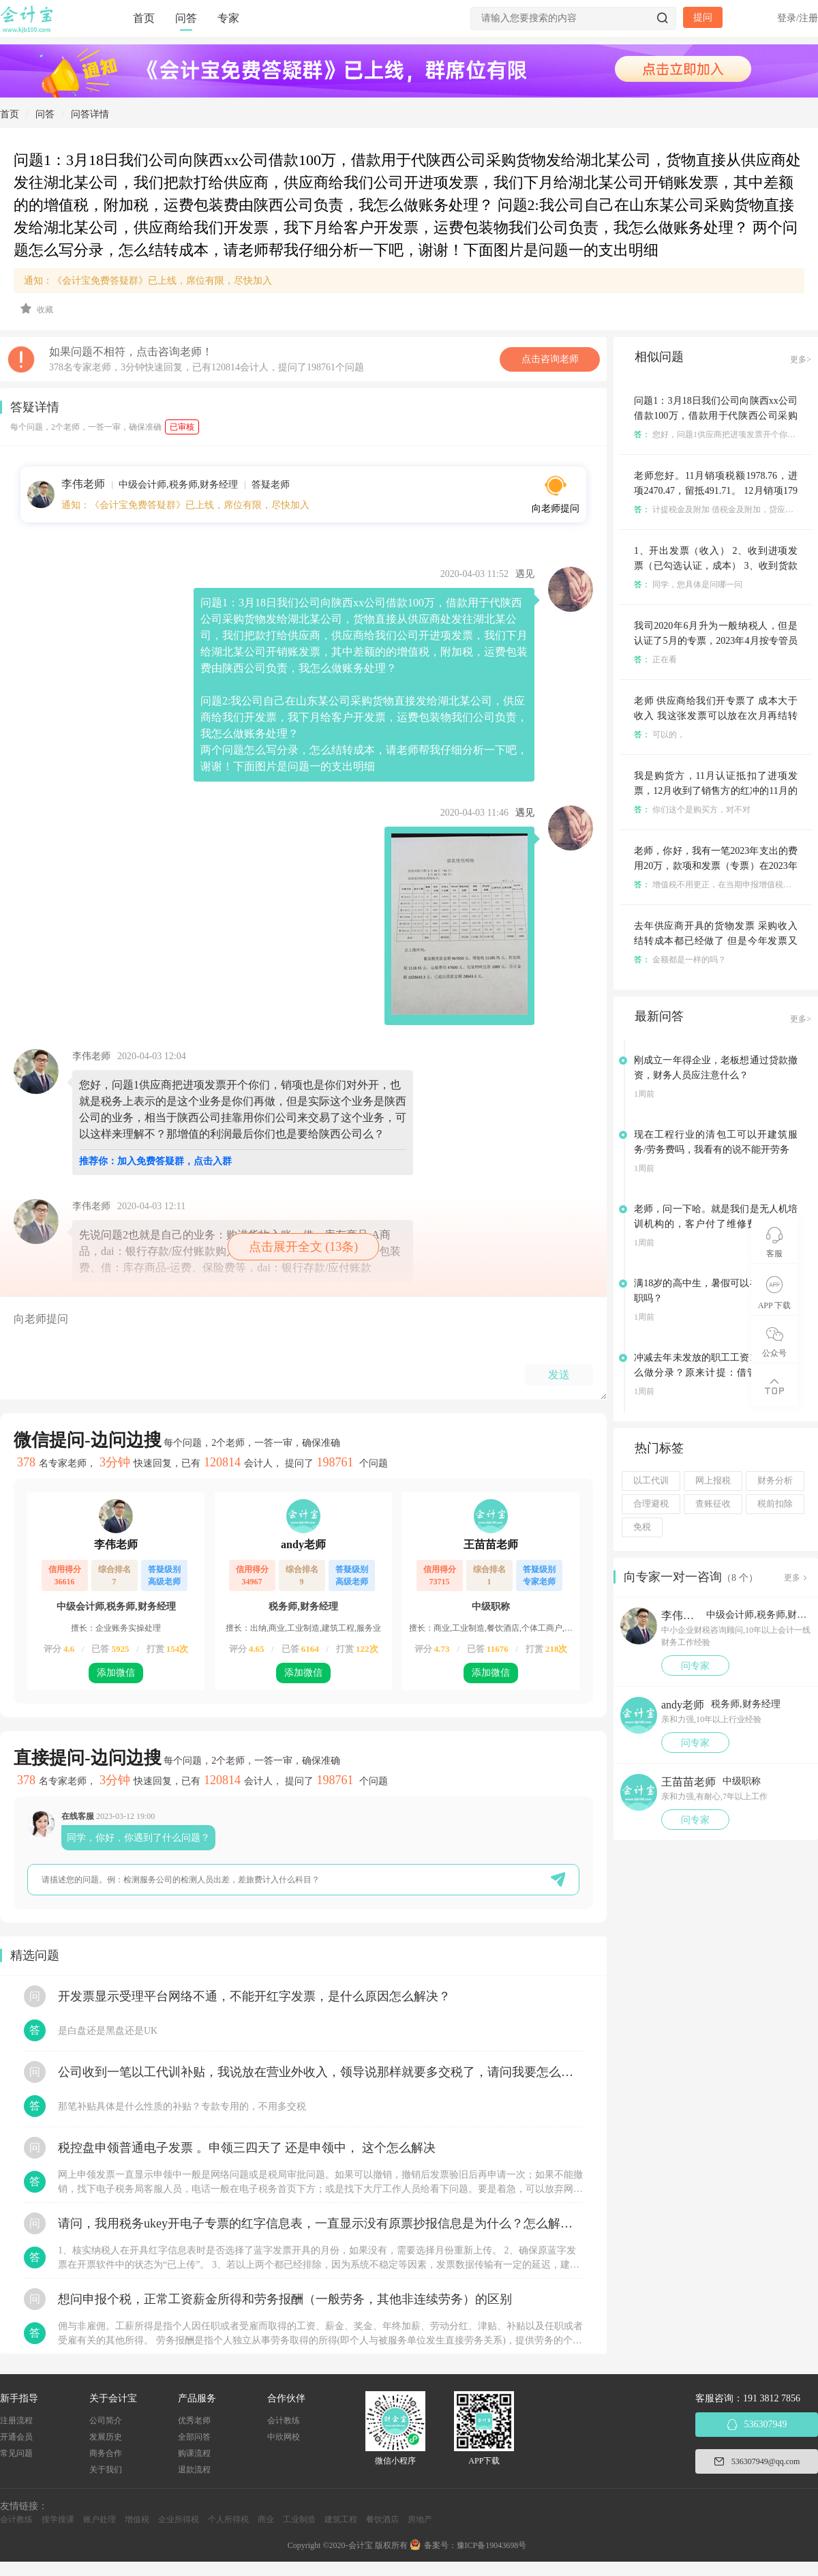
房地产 (420, 2519)
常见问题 (16, 2453)
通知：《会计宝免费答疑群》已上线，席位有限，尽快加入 (148, 281)
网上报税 (713, 1480)
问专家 (695, 1666)
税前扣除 (775, 1504)
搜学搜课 (58, 2519)
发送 (559, 1374)
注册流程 (16, 2420)
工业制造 (299, 2519)
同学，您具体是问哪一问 (688, 584)
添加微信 (116, 1673)
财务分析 (775, 1480)
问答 (186, 18)
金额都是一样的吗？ (680, 959)
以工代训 (651, 1480)
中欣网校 (283, 2437)
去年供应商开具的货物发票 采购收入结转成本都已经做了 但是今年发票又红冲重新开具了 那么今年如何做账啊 (716, 941)
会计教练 (283, 2420)
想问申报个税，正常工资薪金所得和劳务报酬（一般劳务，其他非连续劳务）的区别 (285, 2299)
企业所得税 (178, 2519)
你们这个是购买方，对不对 (692, 809)
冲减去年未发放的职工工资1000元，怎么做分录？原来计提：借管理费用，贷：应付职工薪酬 (716, 1372)
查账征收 (713, 1504)
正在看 (655, 659)
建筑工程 (340, 2519)
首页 (144, 18)
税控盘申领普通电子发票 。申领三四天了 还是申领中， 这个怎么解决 (247, 2148)
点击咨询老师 (550, 359)
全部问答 (194, 2437)
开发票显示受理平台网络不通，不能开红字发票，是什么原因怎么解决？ (254, 1996)
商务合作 (105, 2453)
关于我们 (105, 2469)
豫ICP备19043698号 (492, 2545)
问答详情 (90, 114)
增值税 (137, 2519)
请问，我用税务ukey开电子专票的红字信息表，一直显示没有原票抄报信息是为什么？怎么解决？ (320, 2223)
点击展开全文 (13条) (304, 1247)
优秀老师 (194, 2420)
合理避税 (651, 1504)
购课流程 (194, 2453)
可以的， (659, 734)
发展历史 (105, 2437)
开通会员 (16, 2437)
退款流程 (194, 2469)
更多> (800, 359)
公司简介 (105, 2420)
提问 (702, 17)
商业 (266, 2519)
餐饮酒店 (382, 2519)
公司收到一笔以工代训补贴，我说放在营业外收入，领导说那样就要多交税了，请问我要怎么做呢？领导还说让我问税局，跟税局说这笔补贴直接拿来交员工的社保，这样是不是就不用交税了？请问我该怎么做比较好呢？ (320, 2072)
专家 (228, 18)
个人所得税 (228, 2519)
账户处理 (99, 2519)
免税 (642, 1527)
